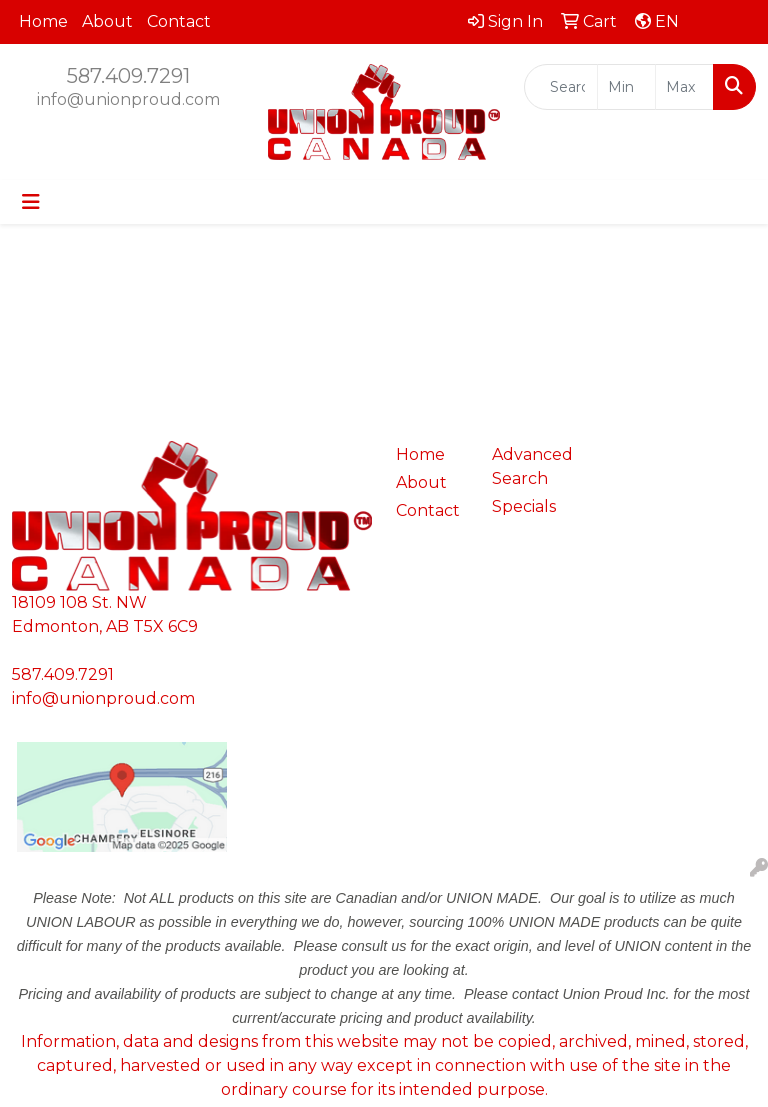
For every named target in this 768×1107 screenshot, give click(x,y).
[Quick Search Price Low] (626, 87)
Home (43, 21)
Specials (524, 506)
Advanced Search (528, 466)
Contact (179, 21)
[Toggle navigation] (31, 202)
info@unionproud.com (128, 99)
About (107, 21)
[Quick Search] (561, 87)
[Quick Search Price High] (684, 87)
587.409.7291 (128, 76)
